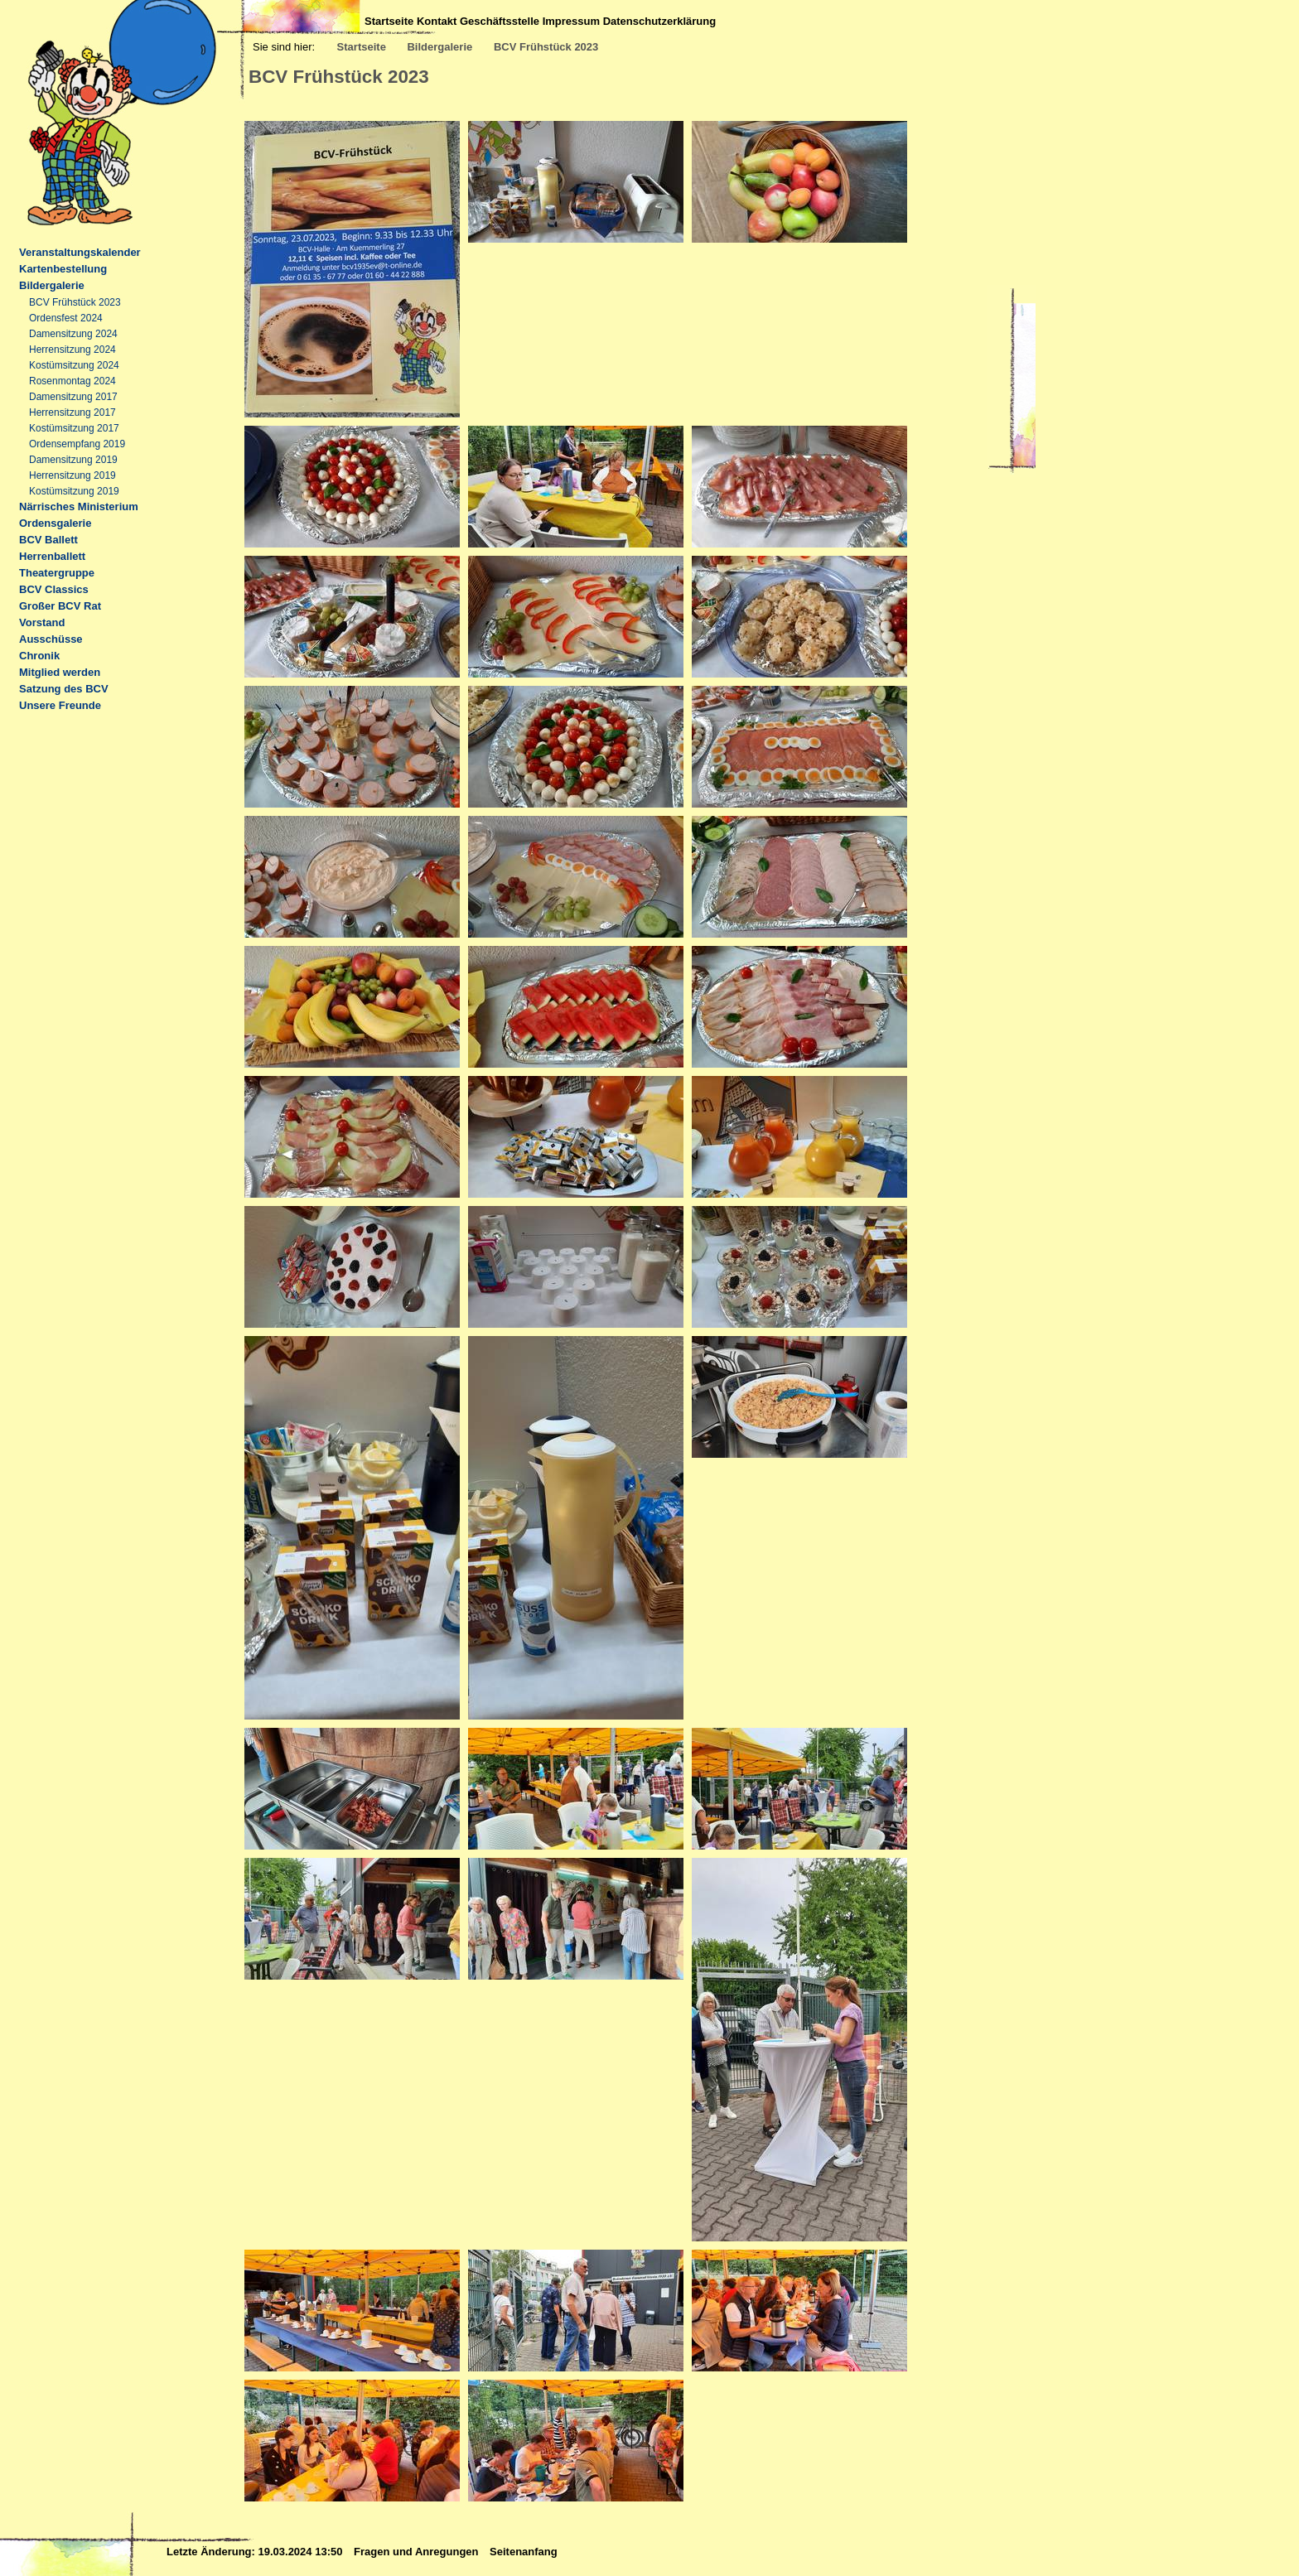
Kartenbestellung (63, 269)
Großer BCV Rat (60, 606)
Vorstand (42, 622)
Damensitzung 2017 (73, 397)
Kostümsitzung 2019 (74, 491)
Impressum (571, 21)
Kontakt (436, 21)
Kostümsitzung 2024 (74, 365)
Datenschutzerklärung (660, 21)
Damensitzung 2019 (73, 460)
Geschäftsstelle (499, 21)
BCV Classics (54, 589)
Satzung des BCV (64, 689)
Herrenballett (52, 556)
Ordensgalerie (55, 523)
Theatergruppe (56, 573)
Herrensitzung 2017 (72, 412)
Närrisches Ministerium (78, 506)
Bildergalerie (439, 47)
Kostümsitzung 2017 (74, 428)
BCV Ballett (48, 539)
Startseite (389, 21)
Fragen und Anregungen (417, 2551)
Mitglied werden (59, 672)
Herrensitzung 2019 (72, 475)
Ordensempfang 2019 (77, 444)
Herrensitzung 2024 (72, 349)
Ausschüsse (51, 639)
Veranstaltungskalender (80, 252)
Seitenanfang (524, 2551)
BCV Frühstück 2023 (546, 47)
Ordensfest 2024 (66, 318)
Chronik (39, 655)
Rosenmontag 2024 (72, 381)
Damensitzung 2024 (73, 334)
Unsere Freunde (60, 705)
